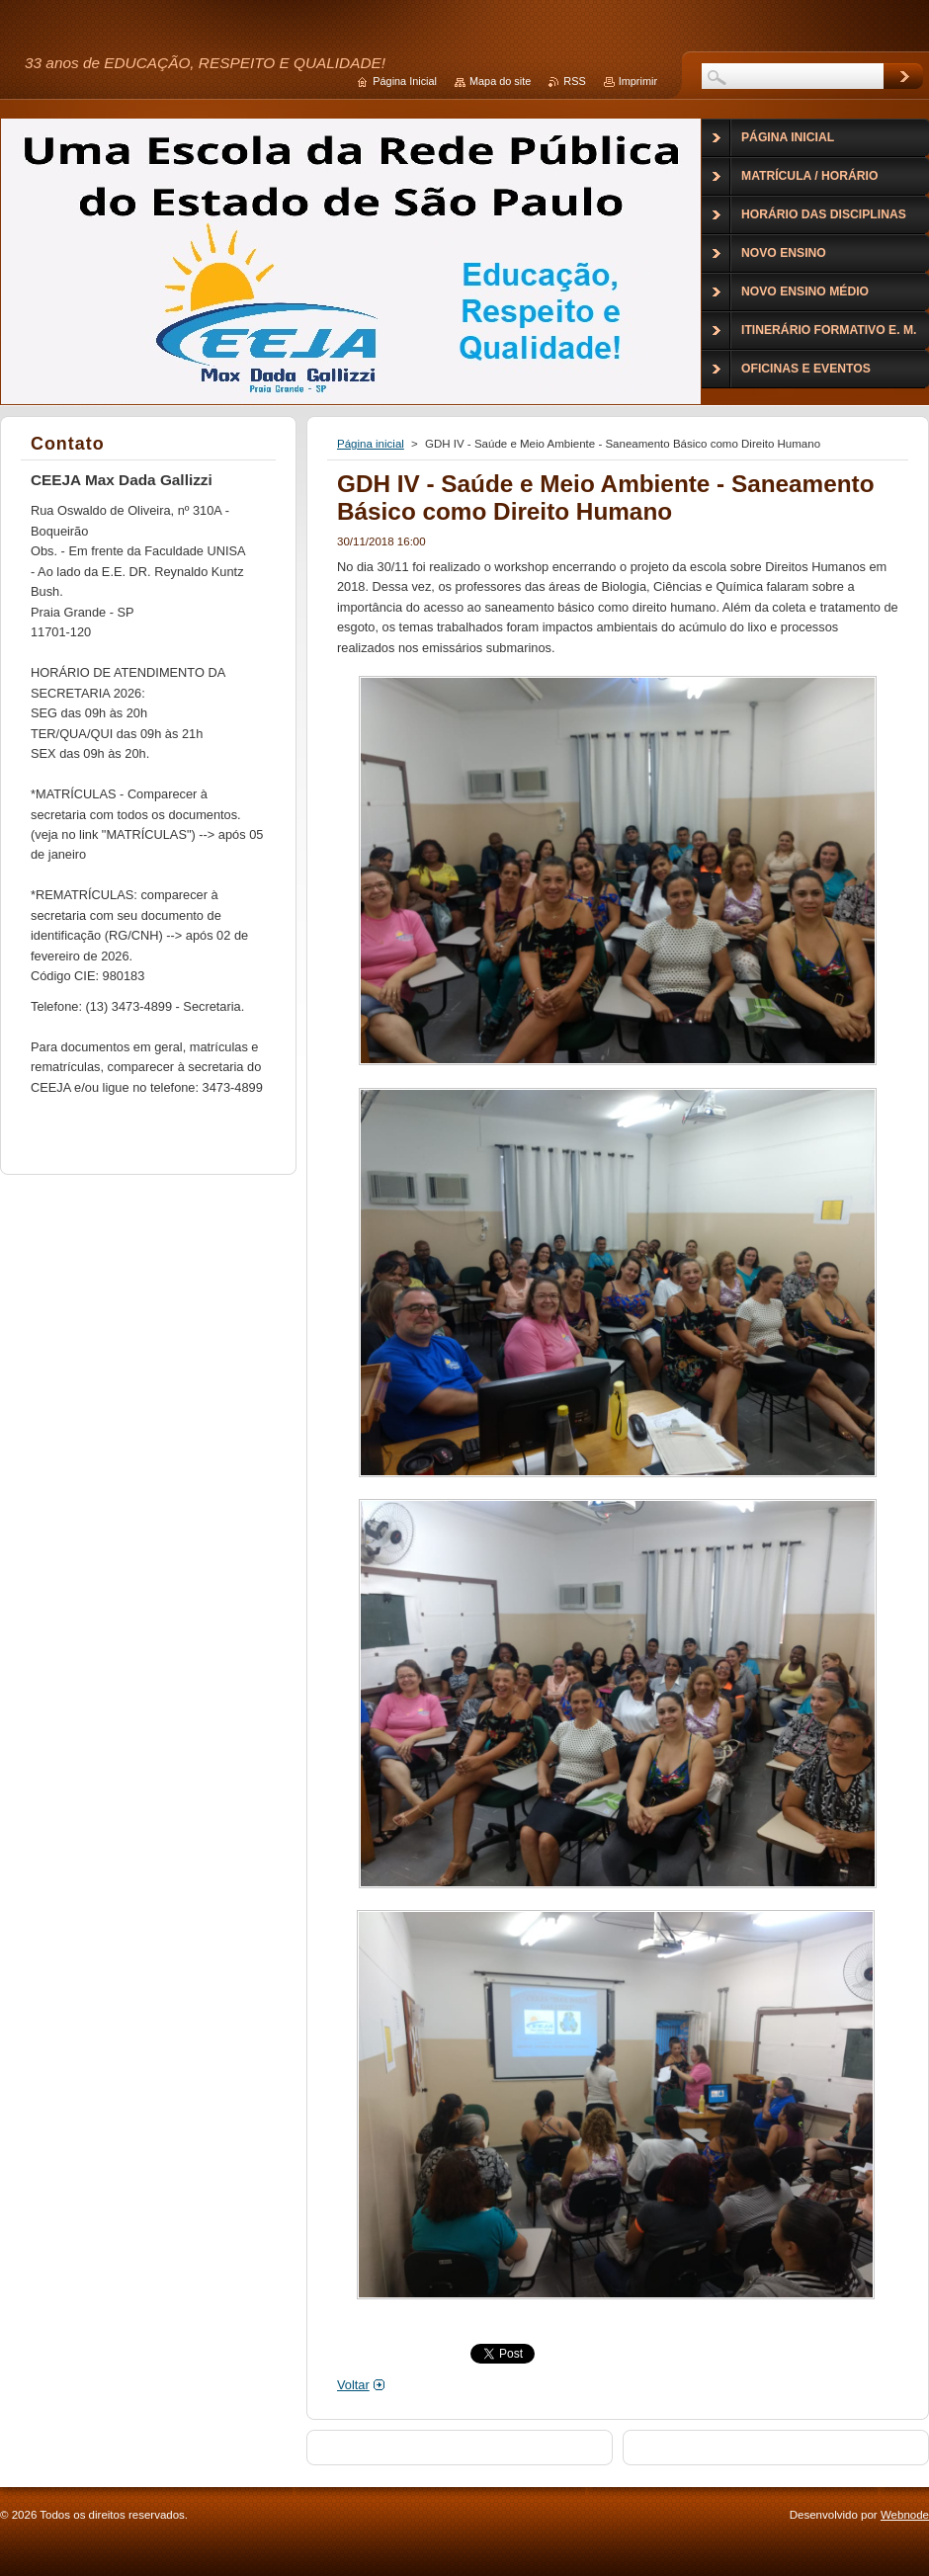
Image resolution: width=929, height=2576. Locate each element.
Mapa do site (500, 81)
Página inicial (370, 444)
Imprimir (638, 81)
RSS (574, 81)
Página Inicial (405, 81)
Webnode (905, 2515)
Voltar (353, 2384)
